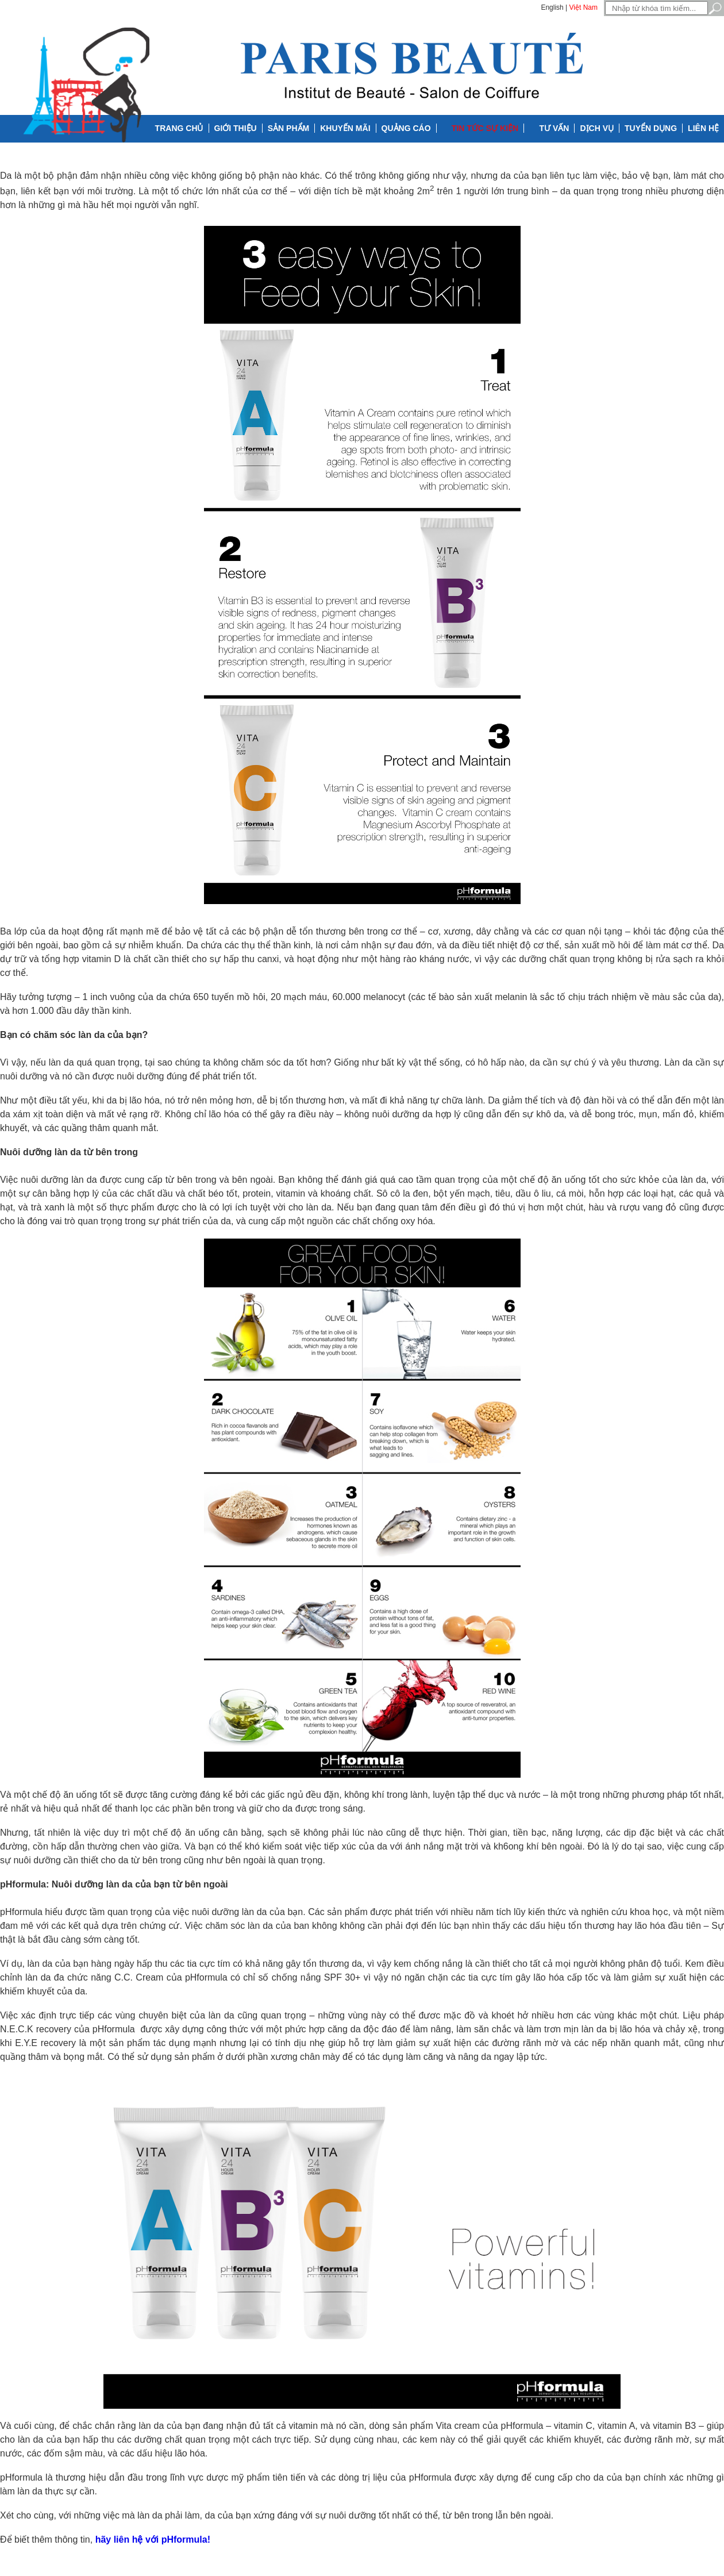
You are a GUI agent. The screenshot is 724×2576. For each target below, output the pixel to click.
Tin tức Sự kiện (485, 128)
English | (554, 7)
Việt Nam (583, 7)
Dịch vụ (597, 128)
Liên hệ (703, 128)
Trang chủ (179, 128)
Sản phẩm (288, 128)
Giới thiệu (235, 128)
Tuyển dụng (651, 128)
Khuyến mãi (345, 128)
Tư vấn (554, 128)
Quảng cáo (406, 128)
